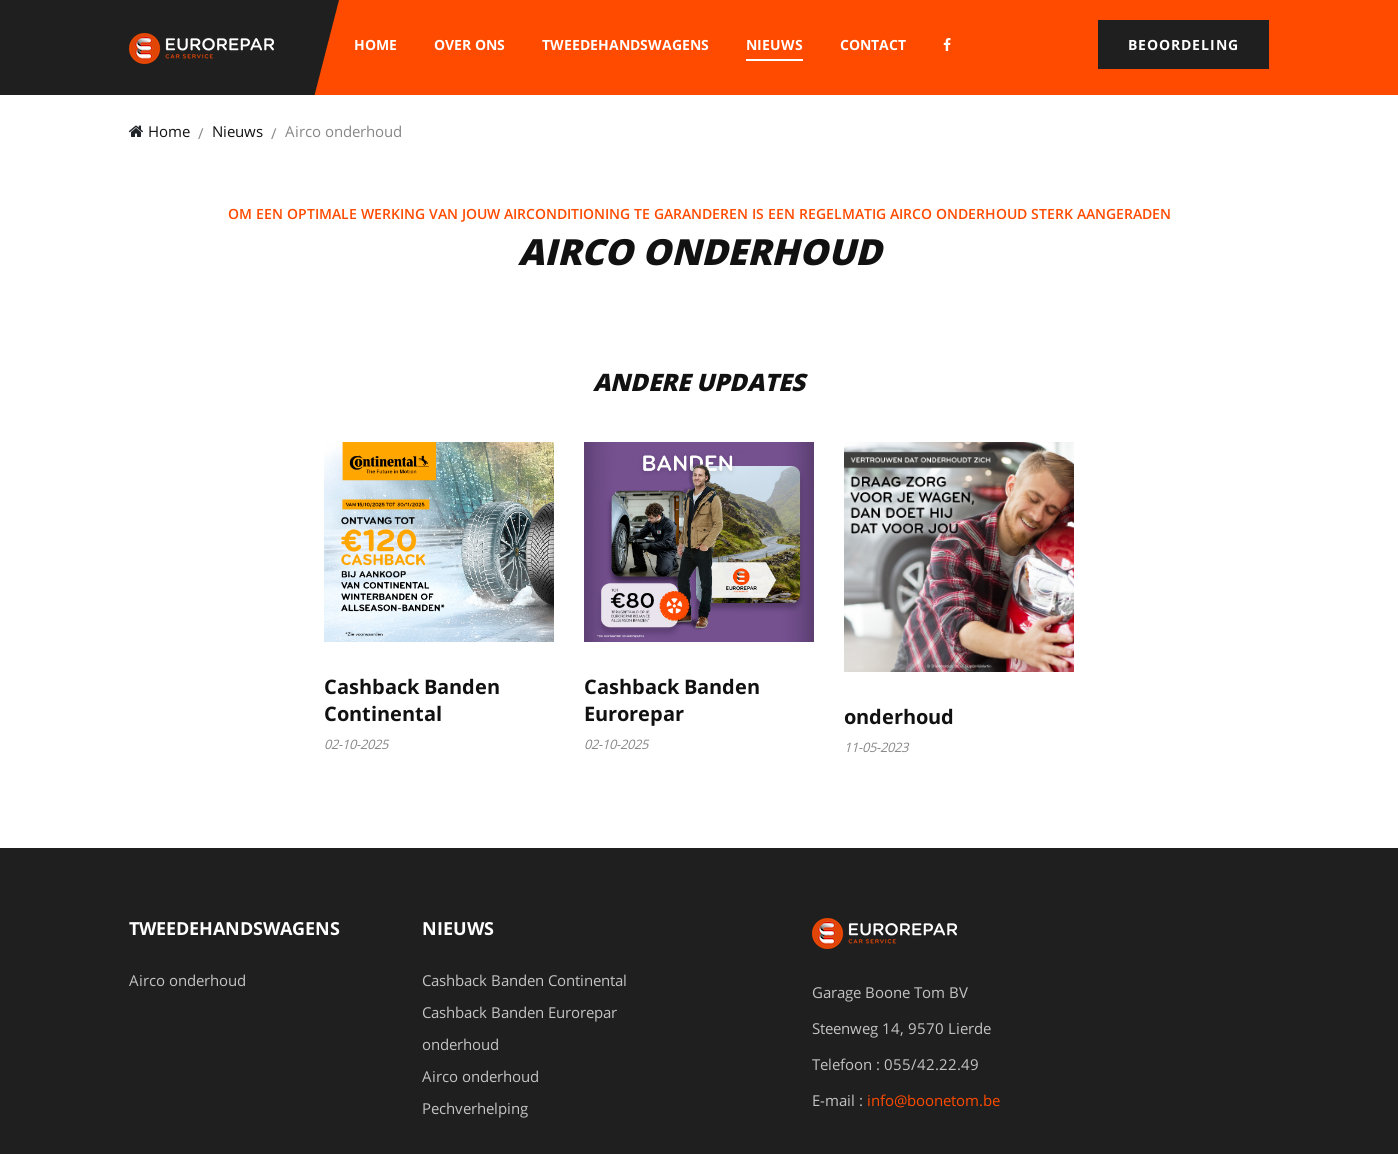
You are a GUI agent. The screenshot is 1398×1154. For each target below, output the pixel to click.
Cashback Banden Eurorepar (672, 700)
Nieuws (774, 44)
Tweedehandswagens (625, 44)
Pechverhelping (475, 1108)
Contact (873, 44)
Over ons (469, 44)
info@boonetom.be (933, 1100)
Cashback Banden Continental (412, 700)
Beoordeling (1183, 44)
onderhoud (899, 716)
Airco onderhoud (187, 980)
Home (375, 44)
